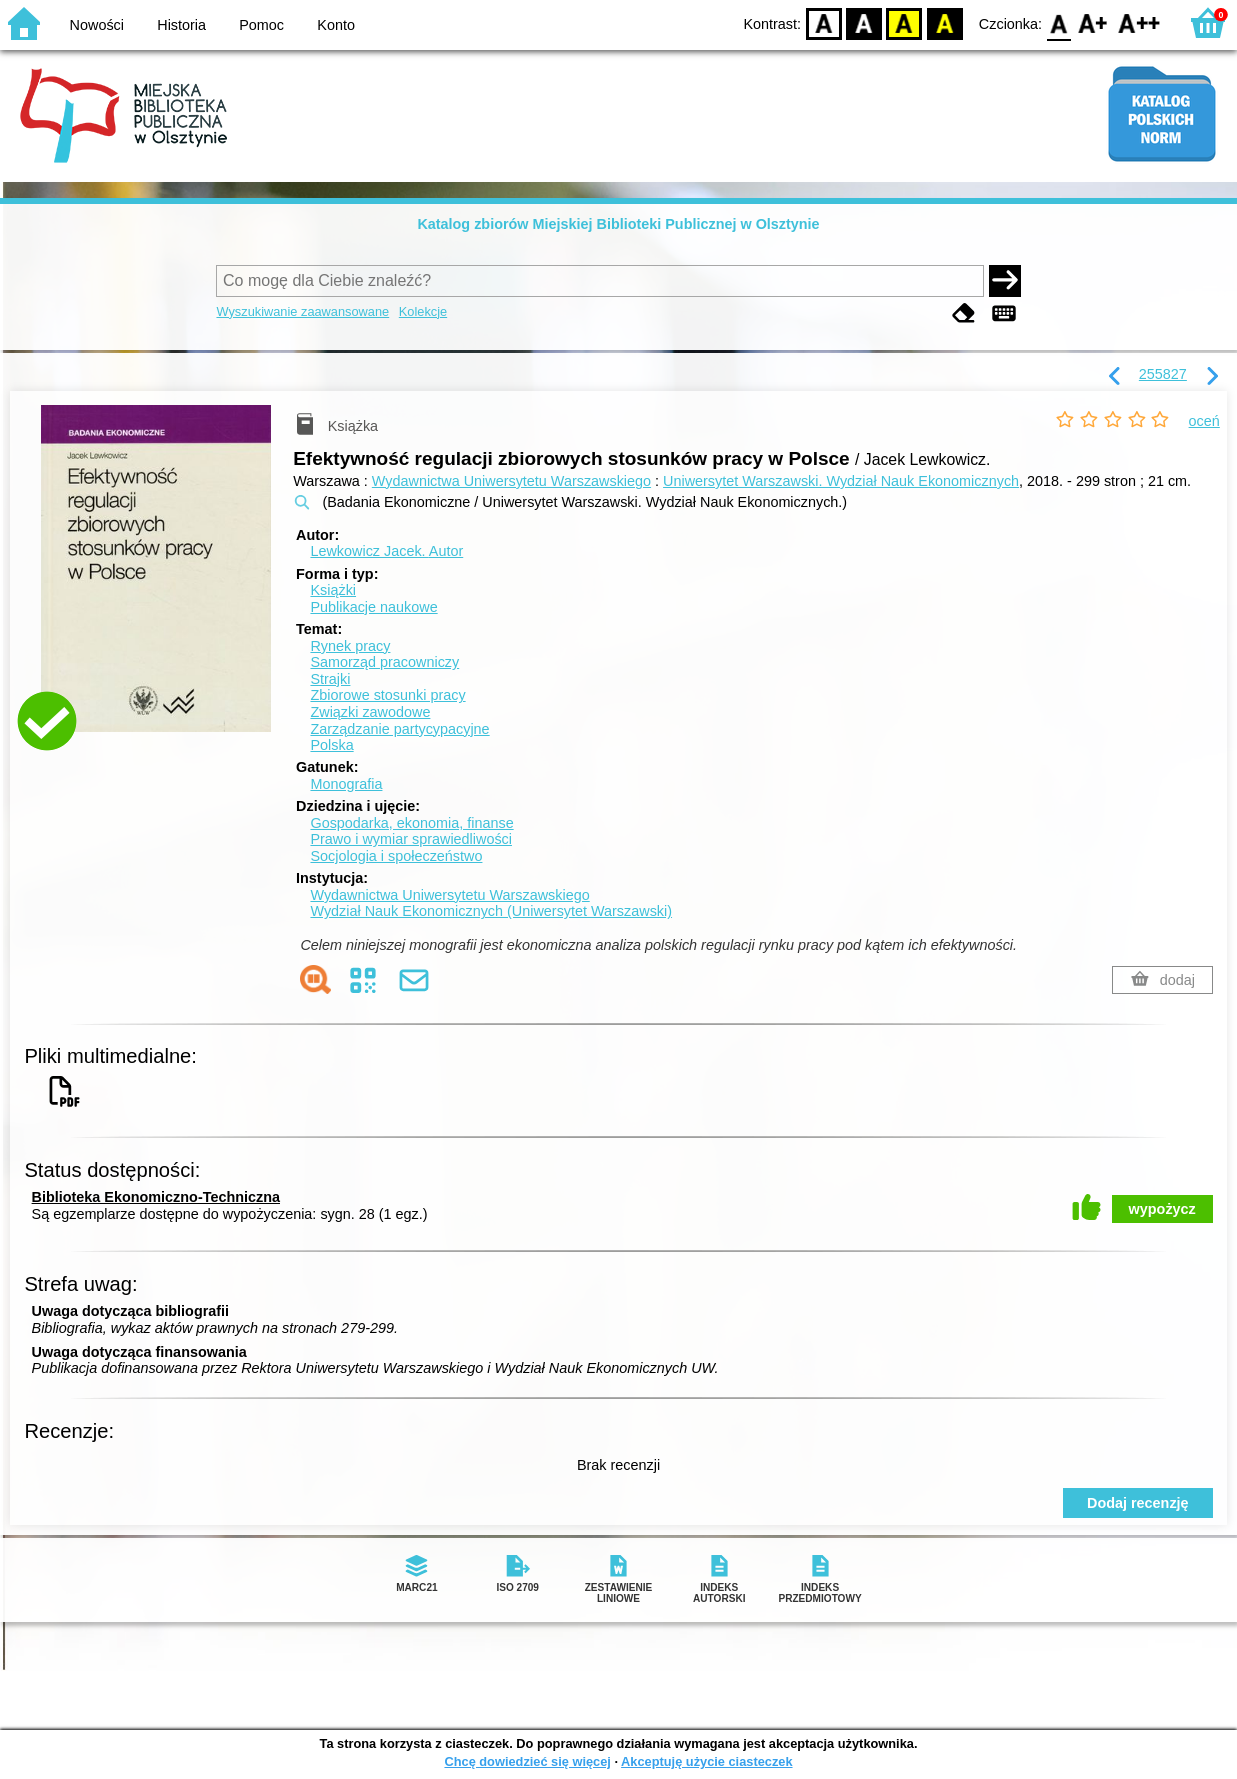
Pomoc (261, 25)
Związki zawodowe (370, 712)
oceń (1204, 421)
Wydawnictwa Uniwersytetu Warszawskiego (511, 481)
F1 (1093, 22)
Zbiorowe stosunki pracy (387, 695)
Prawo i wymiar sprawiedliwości (411, 839)
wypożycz (1162, 1209)
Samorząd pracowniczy (384, 662)
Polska (331, 745)
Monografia (346, 784)
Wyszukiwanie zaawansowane (302, 311)
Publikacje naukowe (373, 607)
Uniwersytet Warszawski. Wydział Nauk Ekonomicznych (841, 481)
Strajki (330, 679)
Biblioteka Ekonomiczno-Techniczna (156, 1197)
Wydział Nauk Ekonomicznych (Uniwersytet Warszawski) (491, 911)
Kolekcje (423, 311)
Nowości (97, 25)
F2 (1139, 22)
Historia (181, 25)
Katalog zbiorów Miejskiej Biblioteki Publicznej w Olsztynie (618, 224)
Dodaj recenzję (1138, 1503)
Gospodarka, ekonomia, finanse (411, 823)
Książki (333, 590)
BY (944, 22)
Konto (336, 25)
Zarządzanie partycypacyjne (399, 729)
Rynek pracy (350, 646)
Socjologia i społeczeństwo (396, 856)
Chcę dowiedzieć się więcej (527, 1761)
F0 (1058, 22)
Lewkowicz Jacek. (386, 551)
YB (904, 22)
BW (864, 22)
